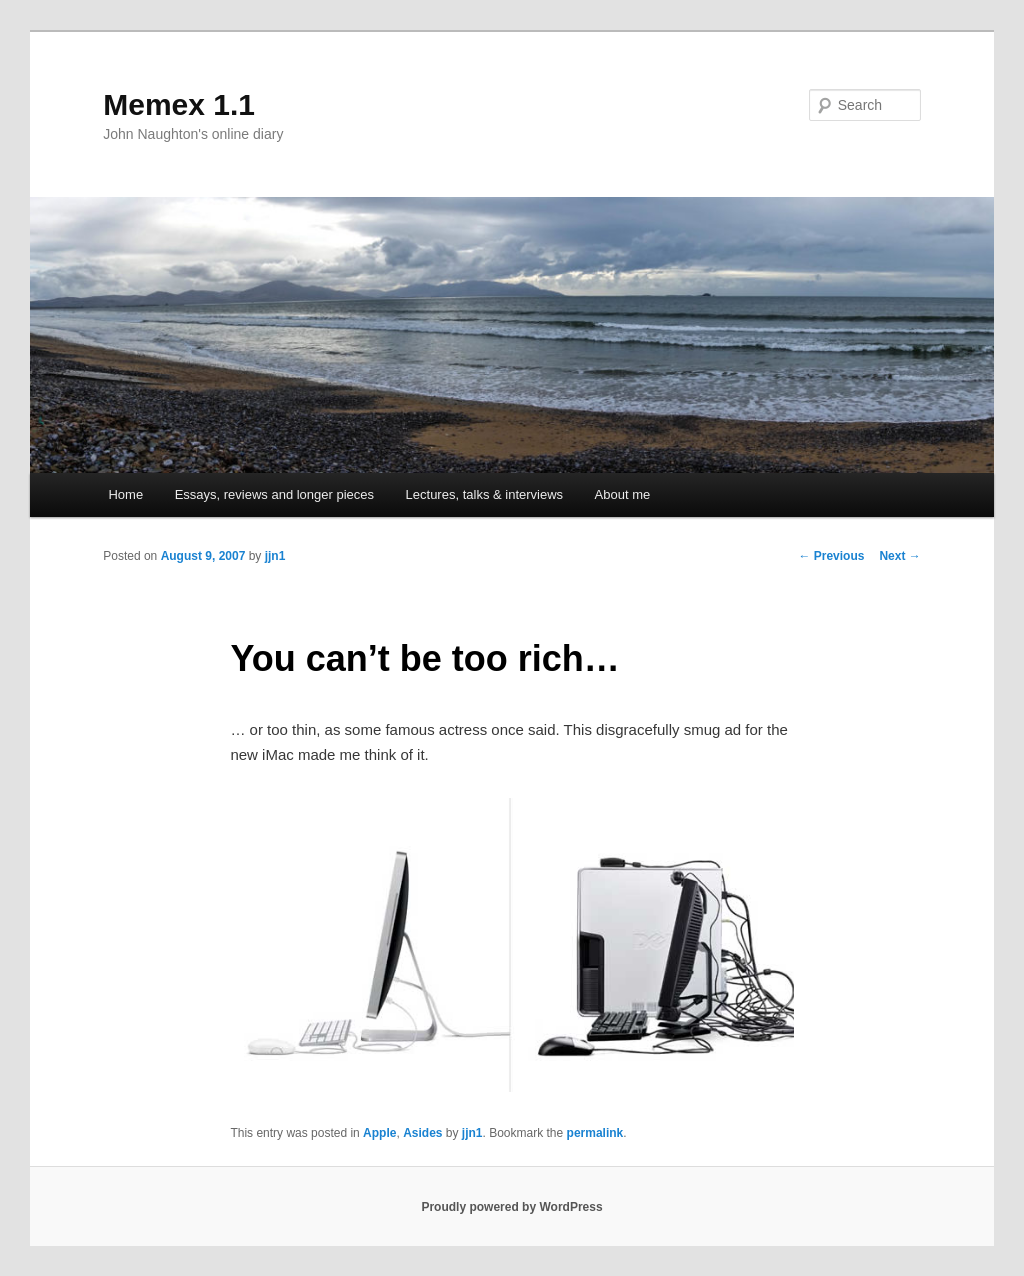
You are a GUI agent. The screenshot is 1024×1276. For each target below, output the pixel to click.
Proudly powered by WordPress (511, 1207)
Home (125, 494)
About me (623, 494)
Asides (422, 1133)
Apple (379, 1133)
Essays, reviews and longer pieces (274, 494)
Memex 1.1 (179, 104)
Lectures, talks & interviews (485, 494)
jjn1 (275, 556)
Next (899, 556)
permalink (595, 1133)
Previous (831, 556)
